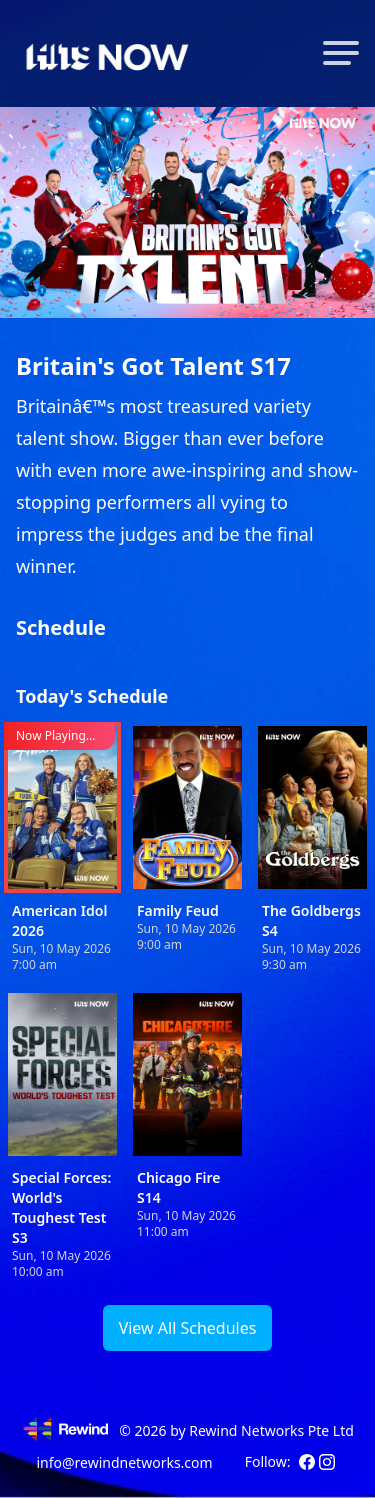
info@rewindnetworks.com (124, 1462)
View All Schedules (188, 1328)
